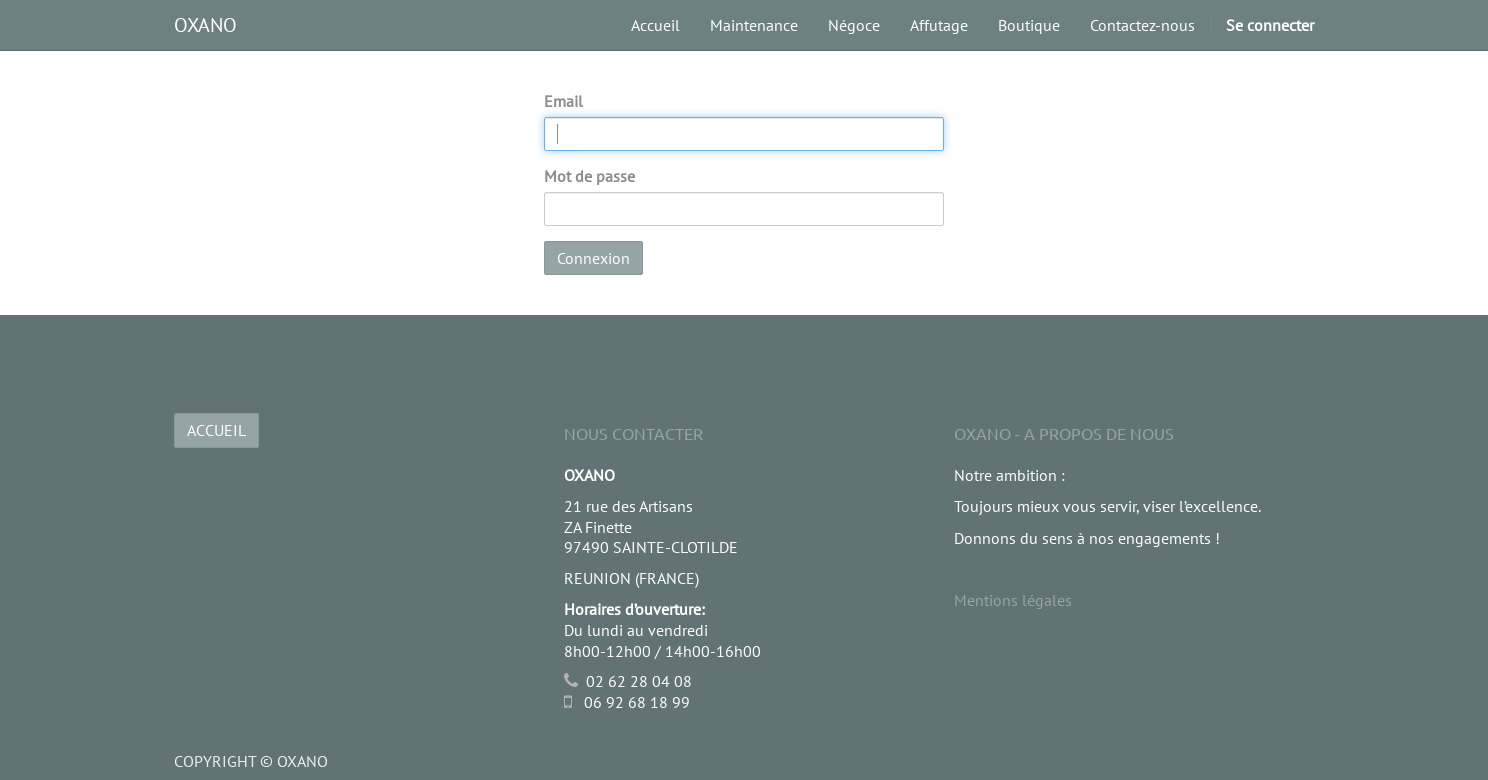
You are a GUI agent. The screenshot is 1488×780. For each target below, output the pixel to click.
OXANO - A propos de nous (1064, 433)
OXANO (205, 25)
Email (563, 101)
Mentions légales (1013, 600)
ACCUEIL (216, 430)
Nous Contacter (633, 433)
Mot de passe (589, 176)
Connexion (593, 258)
